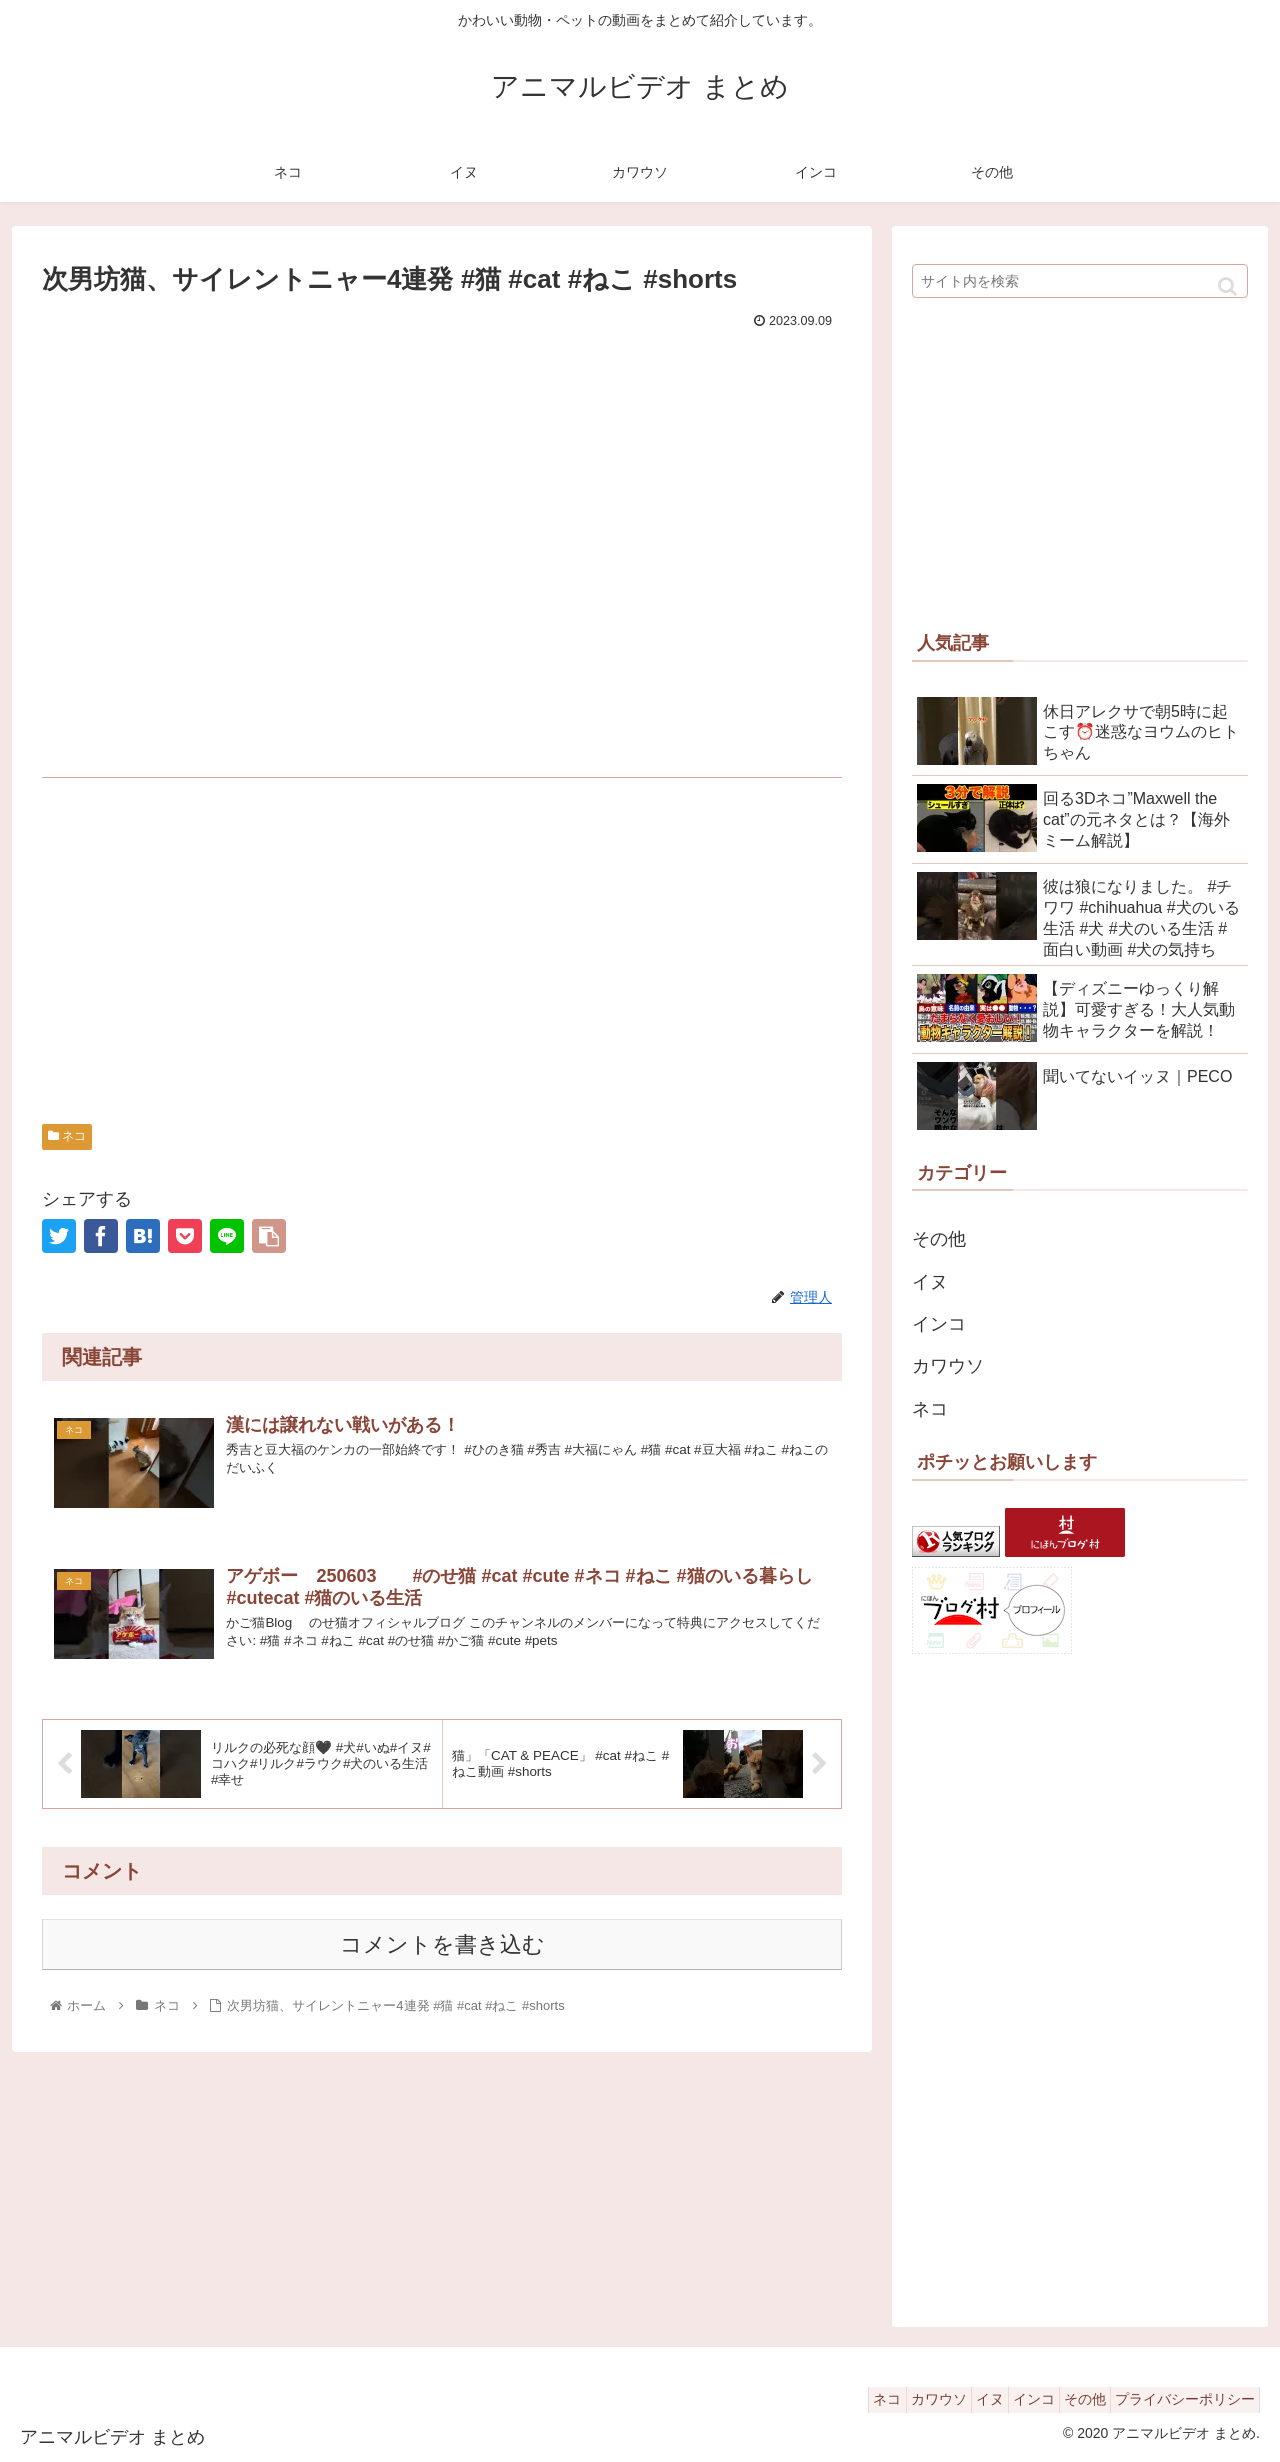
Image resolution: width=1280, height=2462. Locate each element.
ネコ (67, 1136)
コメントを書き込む (442, 1948)
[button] (1227, 286)
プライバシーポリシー (1179, 2399)
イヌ (930, 1282)
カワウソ (948, 1366)
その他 (939, 1239)
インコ (939, 1324)
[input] (1080, 281)
